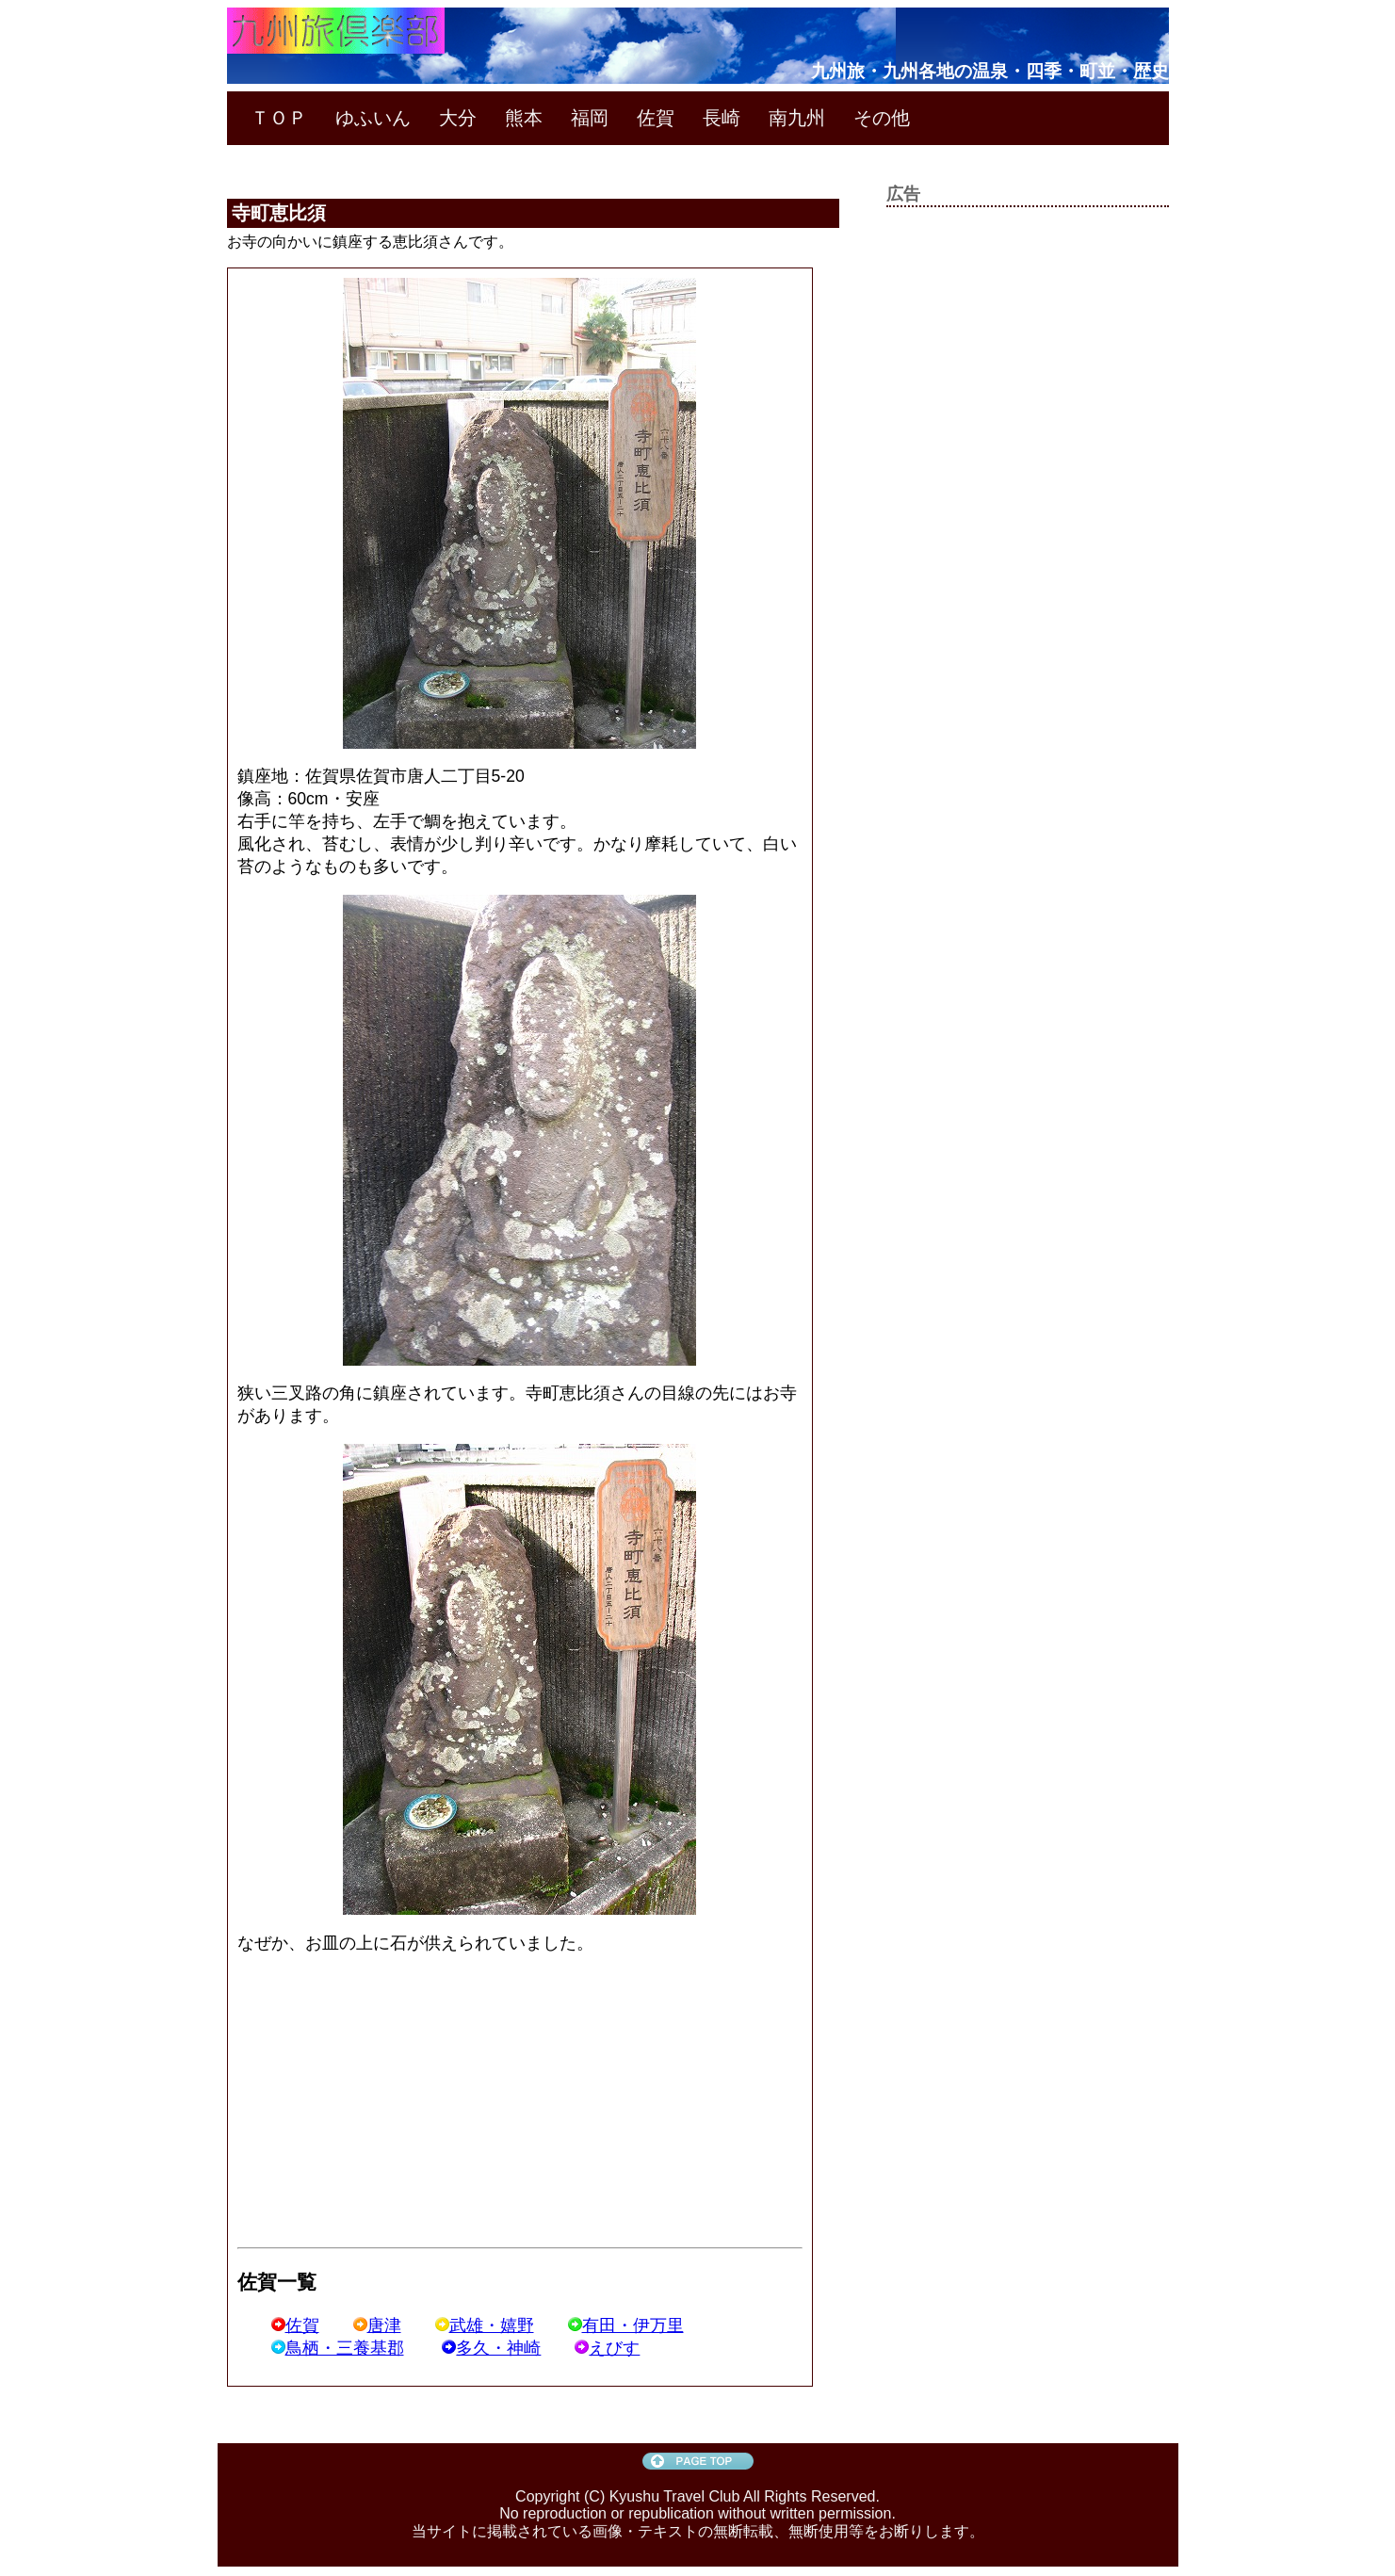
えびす (607, 2348)
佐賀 (655, 117)
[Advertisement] (395, 2102)
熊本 (524, 117)
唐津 (377, 2325)
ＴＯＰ (279, 117)
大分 (458, 117)
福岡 (589, 117)
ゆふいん (373, 117)
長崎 (721, 117)
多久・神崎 (491, 2348)
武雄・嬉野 (484, 2325)
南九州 (797, 117)
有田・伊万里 (626, 2325)
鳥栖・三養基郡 (337, 2348)
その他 (881, 117)
